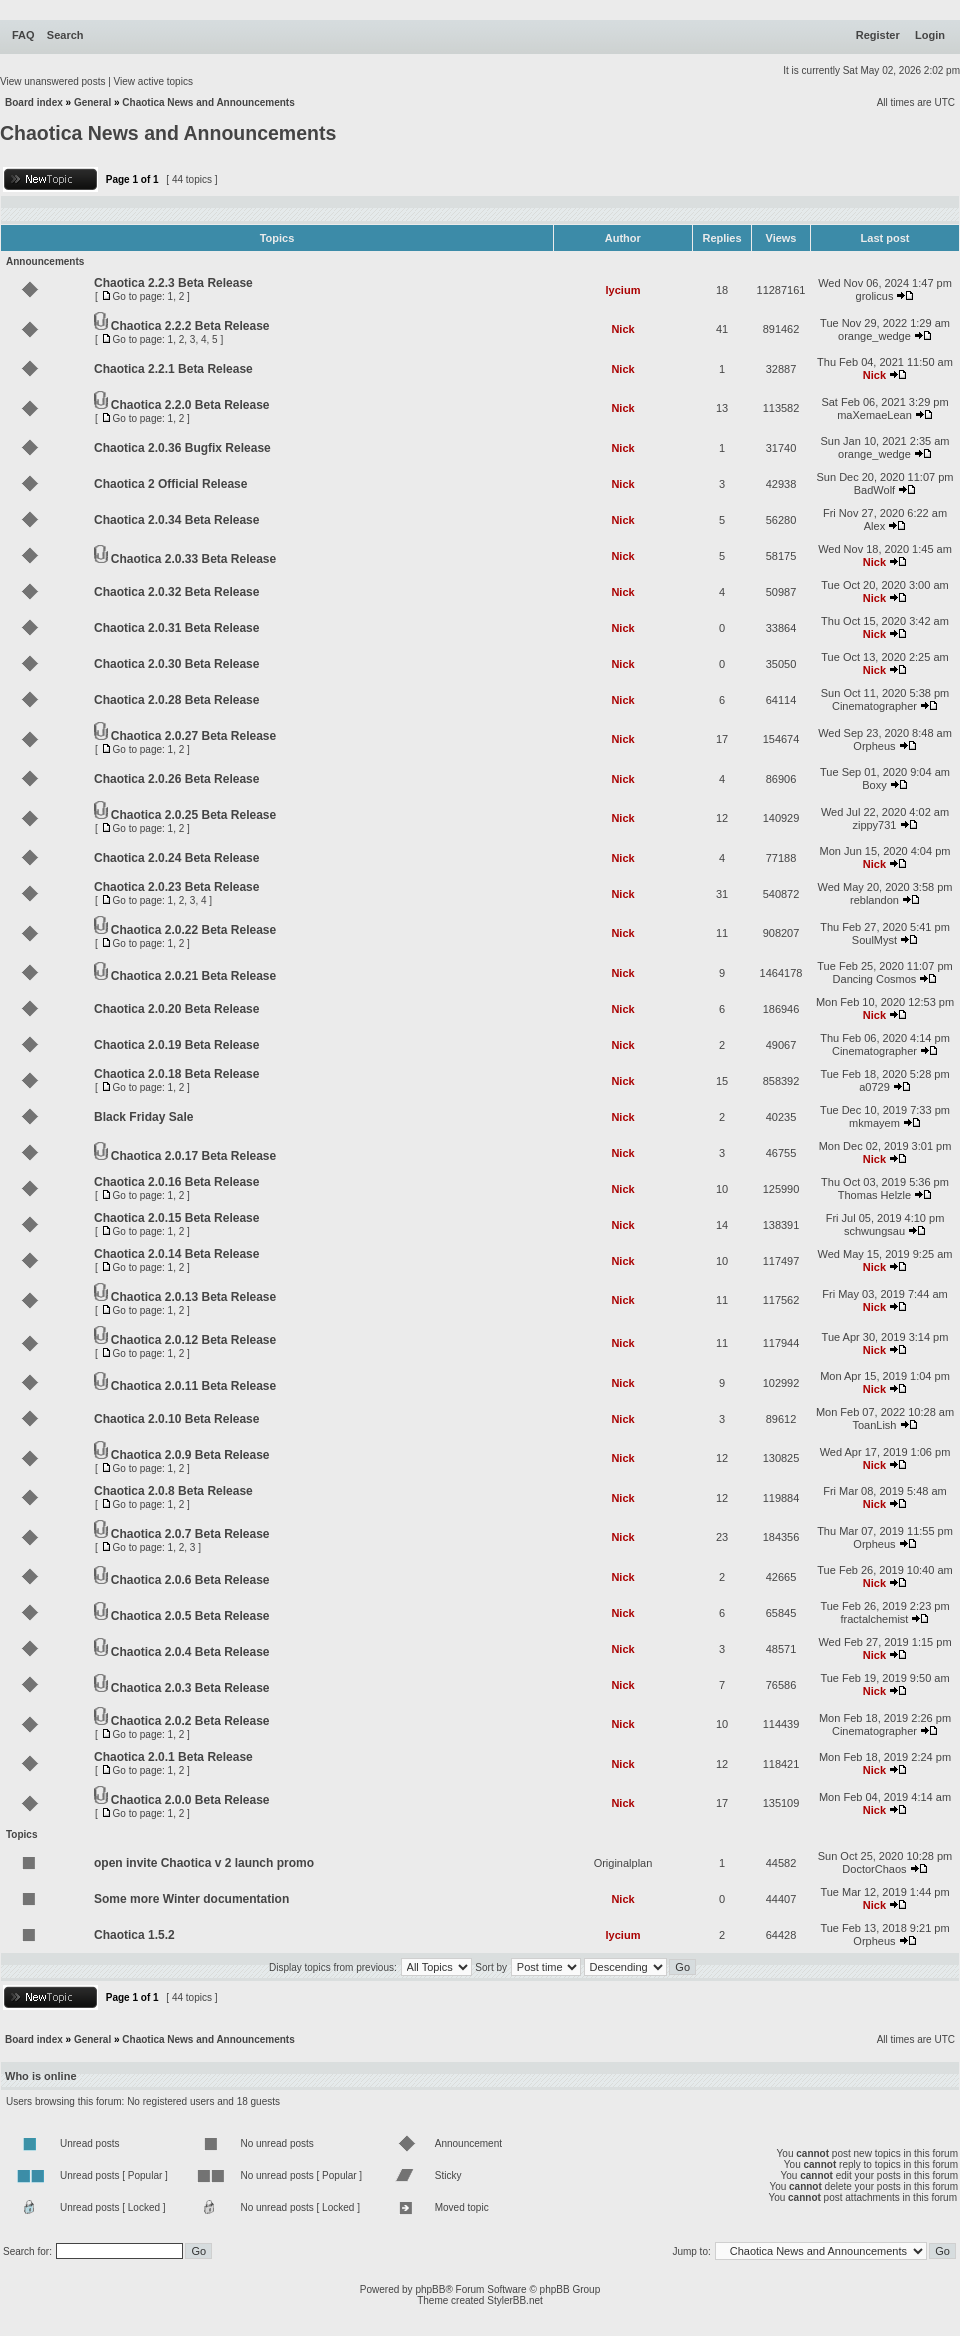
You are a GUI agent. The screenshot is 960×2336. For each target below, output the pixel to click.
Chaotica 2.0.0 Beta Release (190, 1800)
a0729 (874, 1087)
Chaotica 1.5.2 (134, 1935)
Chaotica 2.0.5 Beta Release (190, 1616)
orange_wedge (874, 336)
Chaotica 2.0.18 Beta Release (176, 1074)
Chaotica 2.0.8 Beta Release (173, 1491)
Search (65, 35)
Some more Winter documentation (191, 1899)
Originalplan (623, 1863)
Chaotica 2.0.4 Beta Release (190, 1652)
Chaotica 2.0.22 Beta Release (193, 930)
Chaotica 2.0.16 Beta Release (176, 1182)
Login (930, 35)
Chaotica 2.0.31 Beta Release (176, 628)
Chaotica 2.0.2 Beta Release (190, 1721)
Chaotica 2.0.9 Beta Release (190, 1455)
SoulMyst (874, 940)
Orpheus (874, 746)
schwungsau (874, 1231)
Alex (874, 526)
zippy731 (874, 825)
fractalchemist (875, 1619)
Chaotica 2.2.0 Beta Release (190, 405)
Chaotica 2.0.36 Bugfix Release (182, 448)
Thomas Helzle (874, 1195)
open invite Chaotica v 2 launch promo (204, 1863)
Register (878, 35)
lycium (623, 290)
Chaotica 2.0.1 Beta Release (173, 1757)
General (92, 102)
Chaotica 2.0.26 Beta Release (176, 779)
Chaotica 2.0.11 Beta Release (193, 1386)
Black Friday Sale (143, 1117)
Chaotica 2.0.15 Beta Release (176, 1218)
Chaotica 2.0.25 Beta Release (193, 815)
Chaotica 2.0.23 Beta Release (176, 887)
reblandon (874, 900)
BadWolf (874, 490)
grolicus (875, 296)
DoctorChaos (874, 1869)
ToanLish (874, 1425)
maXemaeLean (874, 415)
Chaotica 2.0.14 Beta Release (176, 1254)
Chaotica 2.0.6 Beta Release (190, 1580)
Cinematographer (874, 706)
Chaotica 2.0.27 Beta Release (193, 736)
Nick (622, 329)
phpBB (430, 2289)
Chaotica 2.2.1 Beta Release (173, 369)
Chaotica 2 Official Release (170, 484)
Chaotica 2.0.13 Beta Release (193, 1297)
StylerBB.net (515, 2300)
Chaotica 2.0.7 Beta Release (190, 1534)
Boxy (874, 785)
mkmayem (874, 1123)
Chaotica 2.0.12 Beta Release (193, 1340)
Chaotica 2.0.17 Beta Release (193, 1156)
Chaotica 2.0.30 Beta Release (176, 664)
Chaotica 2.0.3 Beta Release (190, 1688)
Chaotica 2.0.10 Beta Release (176, 1419)
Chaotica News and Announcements (208, 102)
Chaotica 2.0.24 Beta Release (176, 858)
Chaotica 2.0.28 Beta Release (176, 700)
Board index (34, 102)
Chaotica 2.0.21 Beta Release (193, 976)
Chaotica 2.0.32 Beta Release (176, 592)
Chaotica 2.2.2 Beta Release (190, 326)
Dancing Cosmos (875, 979)
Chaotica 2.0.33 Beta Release (193, 559)
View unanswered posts (52, 81)
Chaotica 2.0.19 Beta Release (176, 1045)
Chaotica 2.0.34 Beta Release (176, 520)
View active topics (153, 81)
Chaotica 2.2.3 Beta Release (173, 283)
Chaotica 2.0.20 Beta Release (176, 1009)
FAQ (23, 35)
